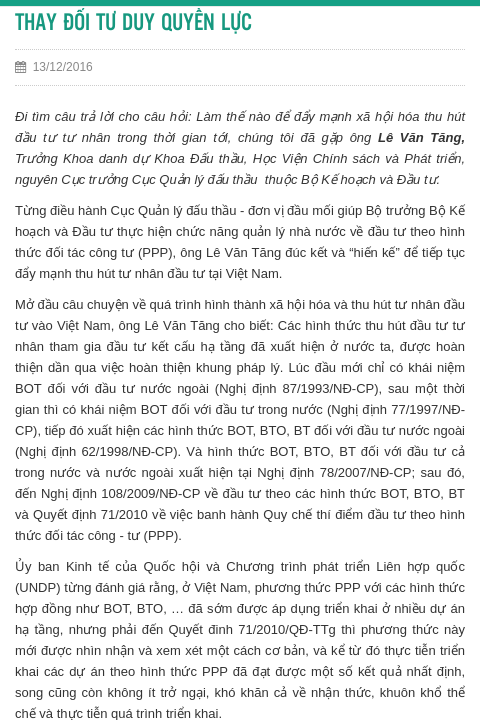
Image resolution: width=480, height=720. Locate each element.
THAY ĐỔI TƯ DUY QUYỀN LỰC (133, 23)
